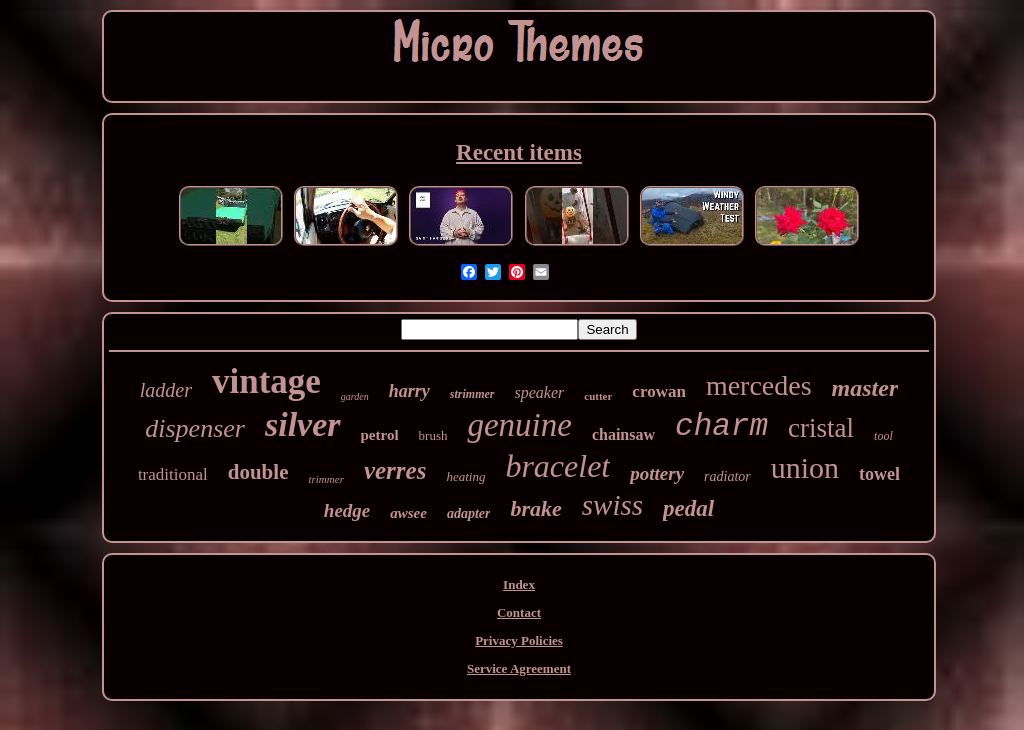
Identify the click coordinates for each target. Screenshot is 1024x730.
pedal (688, 508)
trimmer (325, 479)
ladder (166, 390)
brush (433, 435)
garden (355, 396)
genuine (519, 425)
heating (465, 476)
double (258, 472)
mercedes (759, 385)
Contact (519, 612)
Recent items (519, 152)
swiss (612, 505)
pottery (657, 473)
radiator (727, 476)
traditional (173, 474)
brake (535, 508)
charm (721, 426)
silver (303, 424)
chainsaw (623, 434)
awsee (408, 513)
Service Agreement (519, 668)
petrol (380, 435)
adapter (469, 513)
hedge (347, 510)
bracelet (557, 466)
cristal (821, 428)
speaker (540, 392)
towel (879, 474)
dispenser (195, 428)
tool (883, 436)
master (865, 388)
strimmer (472, 394)
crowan (659, 391)
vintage (266, 381)
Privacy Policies (519, 640)
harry (409, 391)
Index (519, 584)
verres (395, 470)
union (805, 467)
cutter (598, 396)
